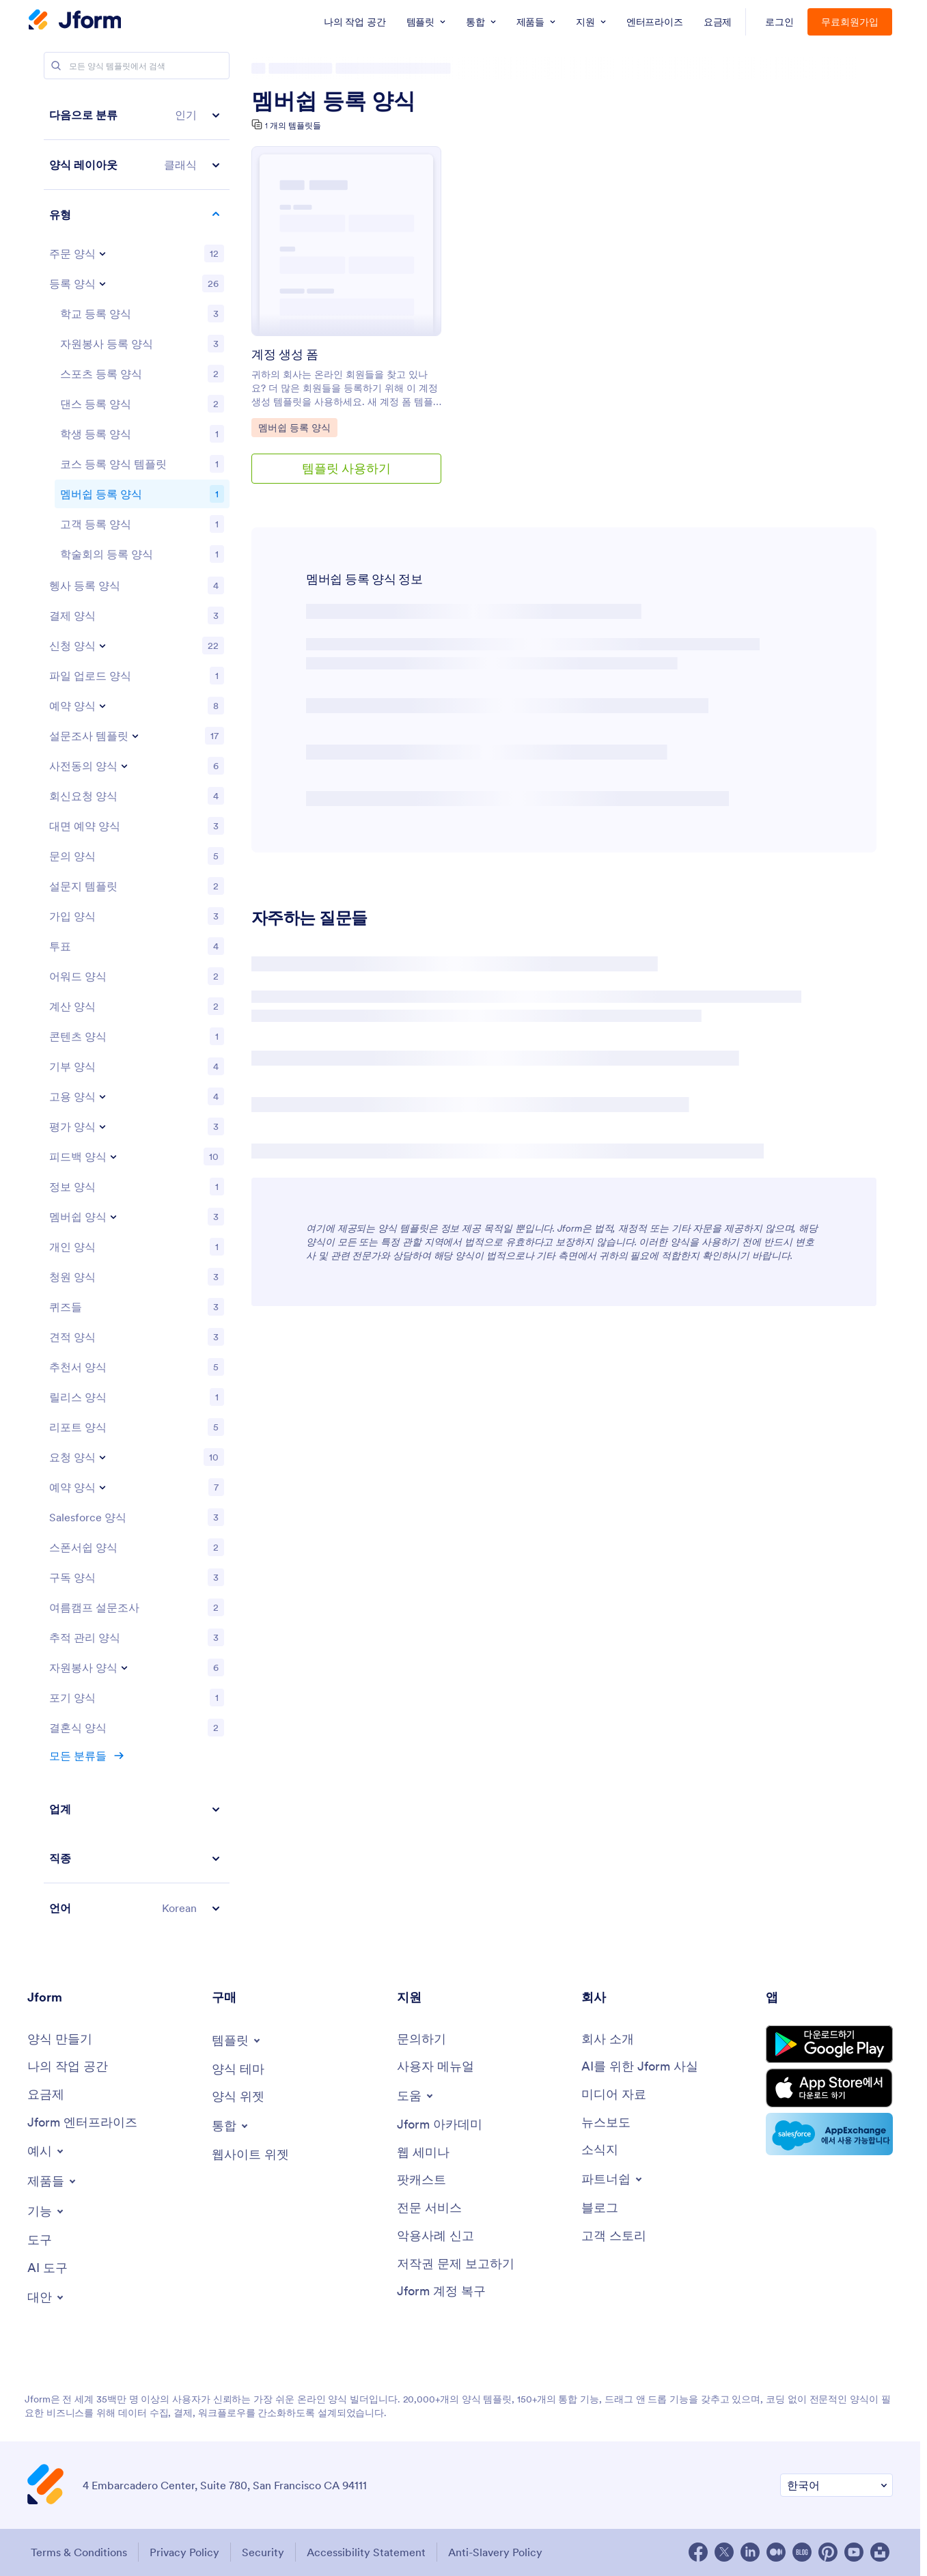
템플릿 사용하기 (346, 468)
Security (263, 2552)
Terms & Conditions (79, 2552)
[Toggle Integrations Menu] (231, 2126)
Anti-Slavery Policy (495, 2552)
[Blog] (599, 2208)
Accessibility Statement (366, 2552)
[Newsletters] (599, 2150)
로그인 (779, 22)
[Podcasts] (421, 2180)
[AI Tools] (47, 2268)
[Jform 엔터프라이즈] (82, 2123)
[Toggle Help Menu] (416, 2096)
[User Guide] (435, 2067)
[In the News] (606, 2123)
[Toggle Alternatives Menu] (46, 2297)
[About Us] (607, 2039)
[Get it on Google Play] (829, 2044)
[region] (137, 1011)
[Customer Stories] (613, 2236)
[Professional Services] (429, 2208)
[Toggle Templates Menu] (237, 2040)
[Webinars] (423, 2153)
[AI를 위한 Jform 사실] (639, 2067)
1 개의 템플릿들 (293, 125)
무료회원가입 (849, 22)
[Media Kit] (613, 2095)
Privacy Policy (184, 2552)
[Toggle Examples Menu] (46, 2151)
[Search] (56, 65)
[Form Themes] (238, 2069)
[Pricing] (45, 2095)
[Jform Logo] (75, 21)
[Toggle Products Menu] (52, 2181)
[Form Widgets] (238, 2097)
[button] (137, 115)
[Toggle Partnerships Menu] (612, 2179)
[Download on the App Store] (829, 2087)
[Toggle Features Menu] (46, 2211)
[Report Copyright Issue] (455, 2264)
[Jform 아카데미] (439, 2125)
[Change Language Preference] (836, 2485)
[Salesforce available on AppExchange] (829, 2134)
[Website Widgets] (250, 2155)
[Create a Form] (59, 2039)
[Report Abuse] (435, 2236)
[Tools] (39, 2240)
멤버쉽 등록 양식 (333, 101)
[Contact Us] (421, 2039)
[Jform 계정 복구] (441, 2291)
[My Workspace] (67, 2067)
